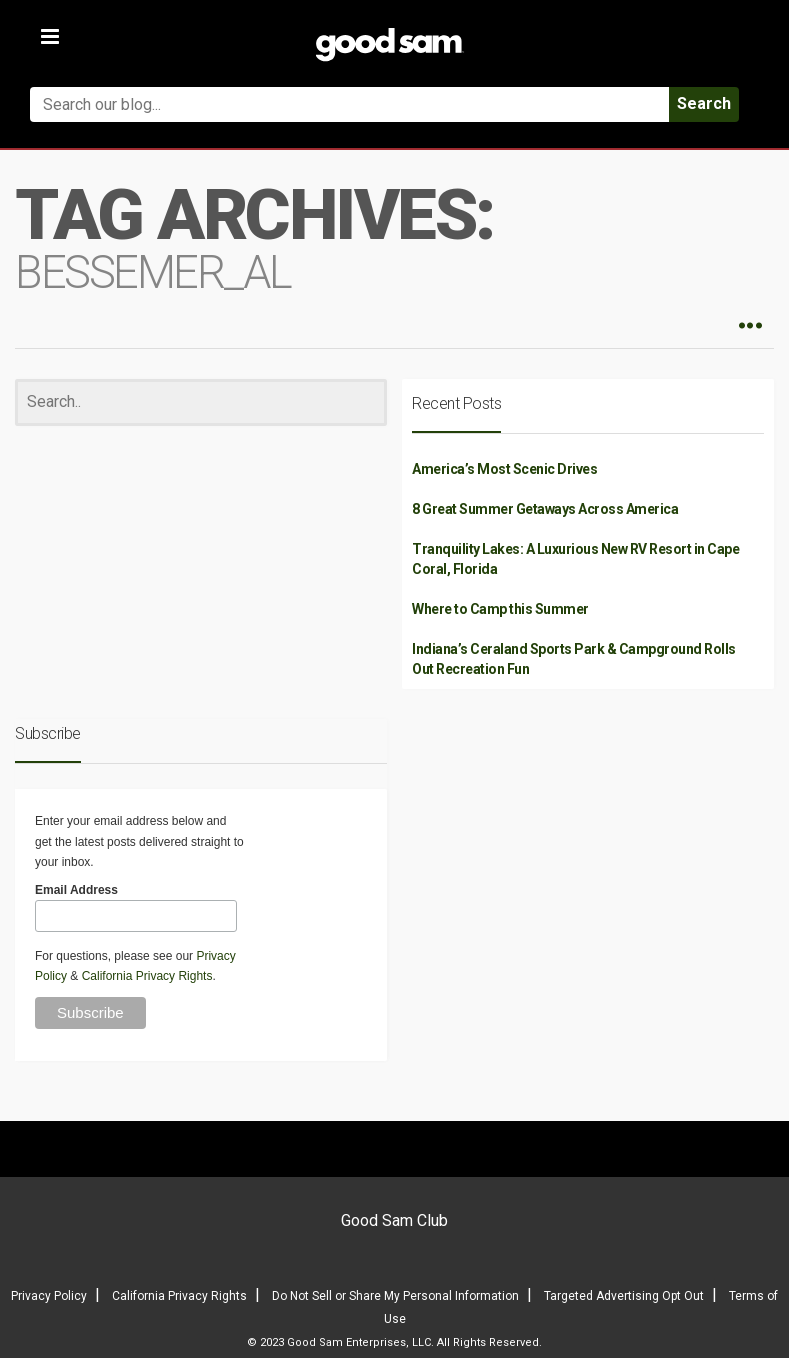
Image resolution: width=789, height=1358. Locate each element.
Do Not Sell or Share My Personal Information (395, 1296)
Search (704, 103)
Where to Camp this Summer (500, 609)
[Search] (201, 402)
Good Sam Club (394, 1220)
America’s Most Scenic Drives (504, 469)
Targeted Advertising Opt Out (624, 1296)
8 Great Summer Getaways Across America (545, 509)
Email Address (76, 890)
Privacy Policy (49, 1296)
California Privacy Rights (147, 976)
